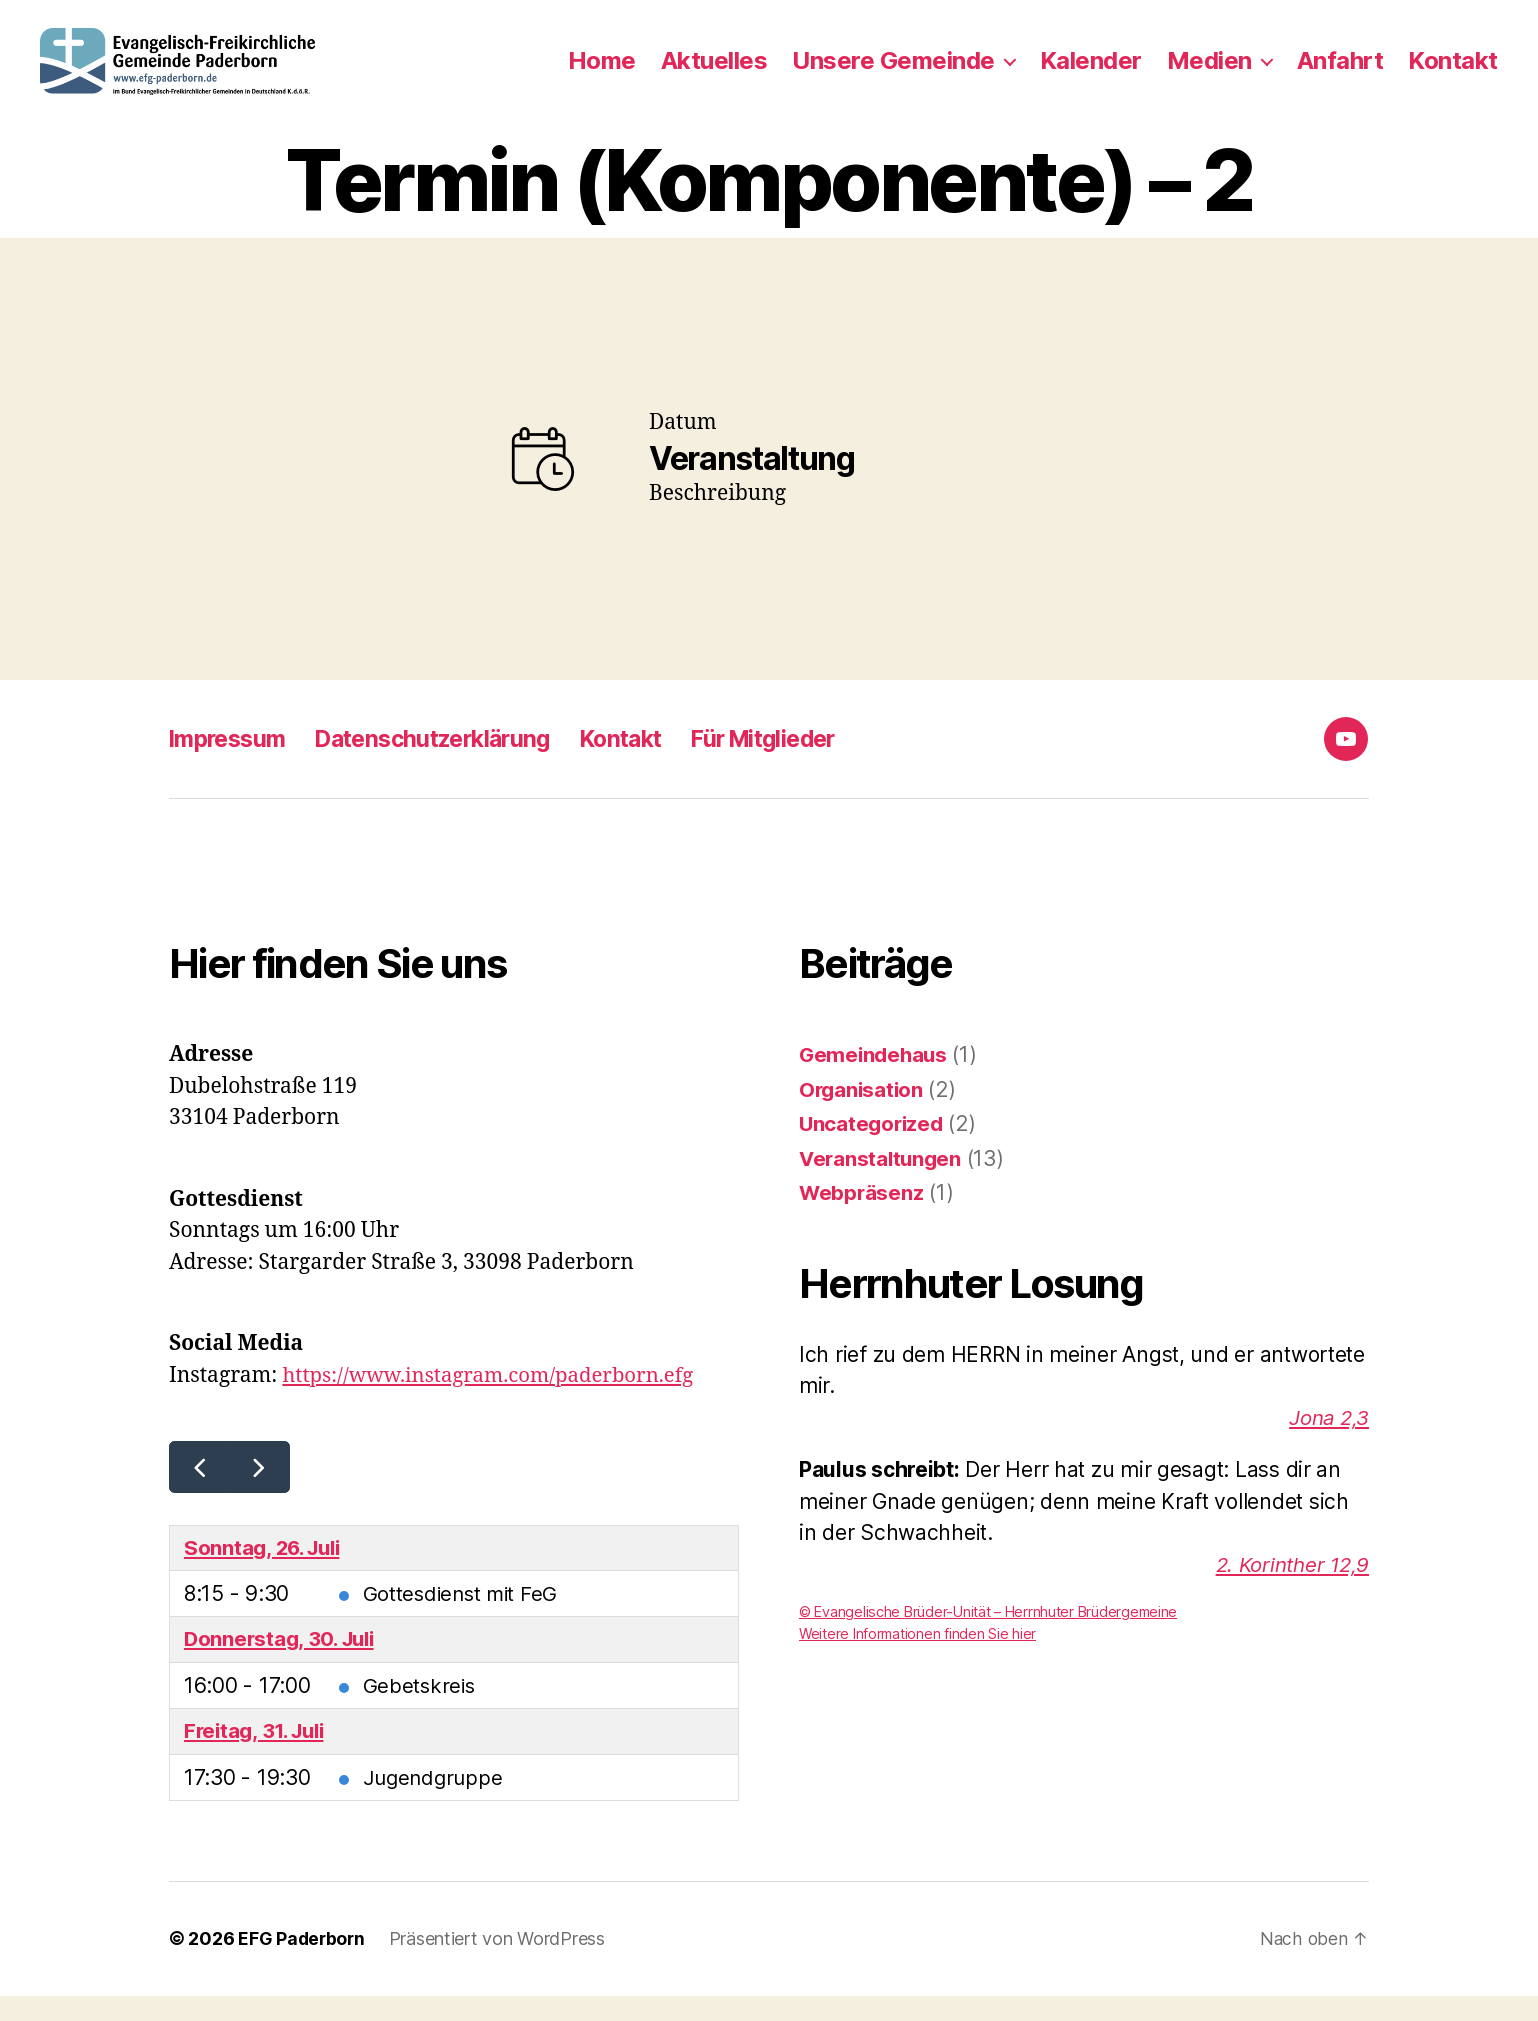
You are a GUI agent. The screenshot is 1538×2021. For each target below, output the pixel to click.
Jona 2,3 (1327, 1440)
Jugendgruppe (435, 1803)
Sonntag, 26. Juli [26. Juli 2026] (266, 1571)
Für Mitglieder (798, 762)
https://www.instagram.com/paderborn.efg (494, 1398)
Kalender (1091, 73)
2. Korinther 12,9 (1289, 1587)
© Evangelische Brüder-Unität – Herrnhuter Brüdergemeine (989, 1636)
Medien (1209, 73)
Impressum (231, 762)
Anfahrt (1340, 73)
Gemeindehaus (875, 1078)
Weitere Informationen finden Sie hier (919, 1658)
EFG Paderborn (303, 1964)
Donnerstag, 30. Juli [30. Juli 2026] (283, 1664)
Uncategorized (873, 1147)
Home (602, 73)
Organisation (863, 1112)
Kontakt (1453, 73)
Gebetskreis (420, 1710)
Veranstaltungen (882, 1181)
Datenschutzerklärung (448, 762)
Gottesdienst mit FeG (463, 1617)
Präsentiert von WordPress (500, 1964)
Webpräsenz (862, 1216)
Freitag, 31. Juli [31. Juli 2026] (258, 1756)
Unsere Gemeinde (893, 73)
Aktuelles (714, 73)
